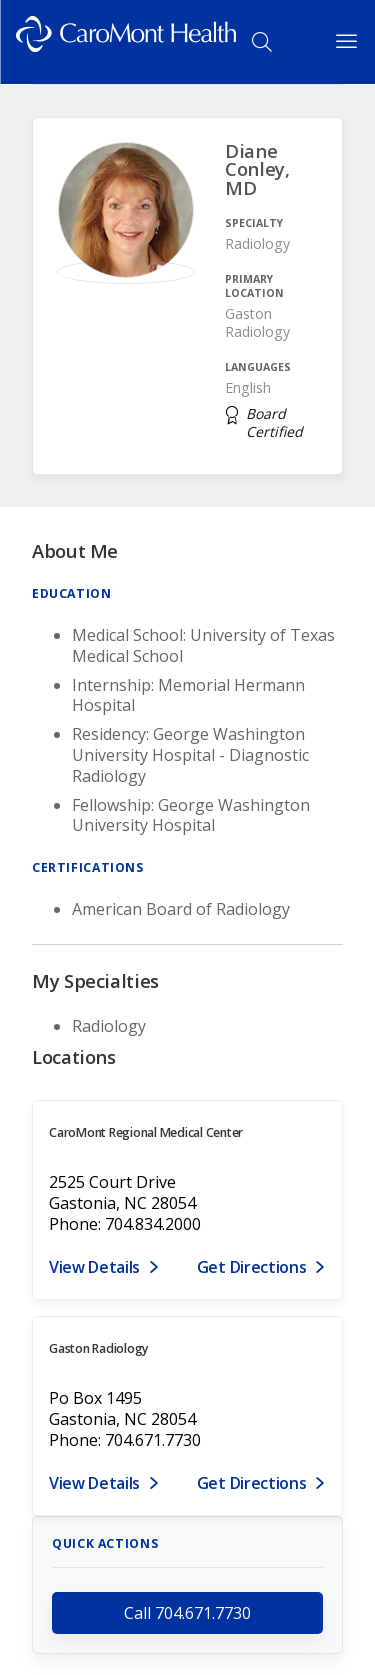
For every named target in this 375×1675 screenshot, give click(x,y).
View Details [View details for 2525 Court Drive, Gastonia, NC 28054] (94, 1267)
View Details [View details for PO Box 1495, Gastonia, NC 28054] (94, 1483)
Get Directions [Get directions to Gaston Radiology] (252, 1483)
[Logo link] (126, 42)
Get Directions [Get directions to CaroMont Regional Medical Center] (252, 1267)
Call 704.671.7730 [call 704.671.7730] (187, 1613)
